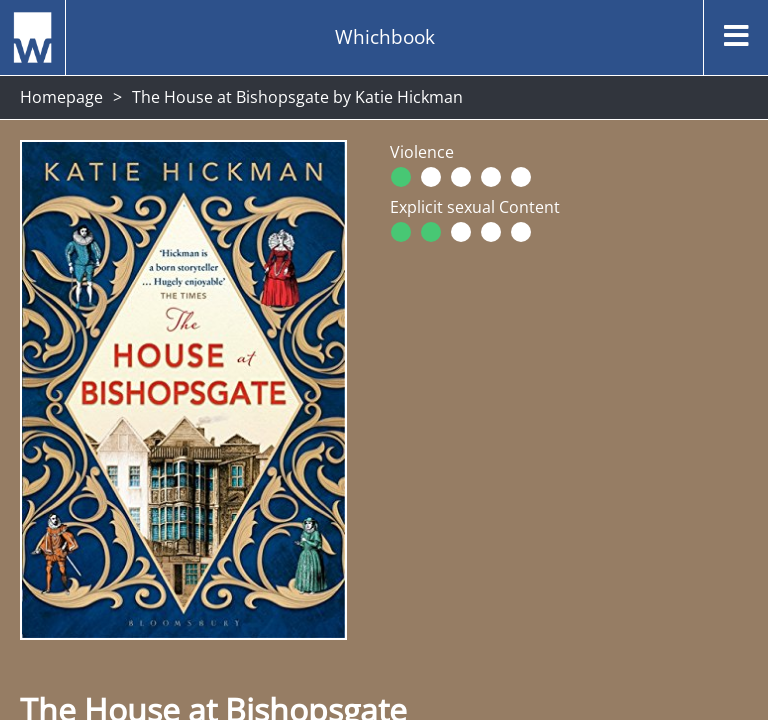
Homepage (61, 97)
